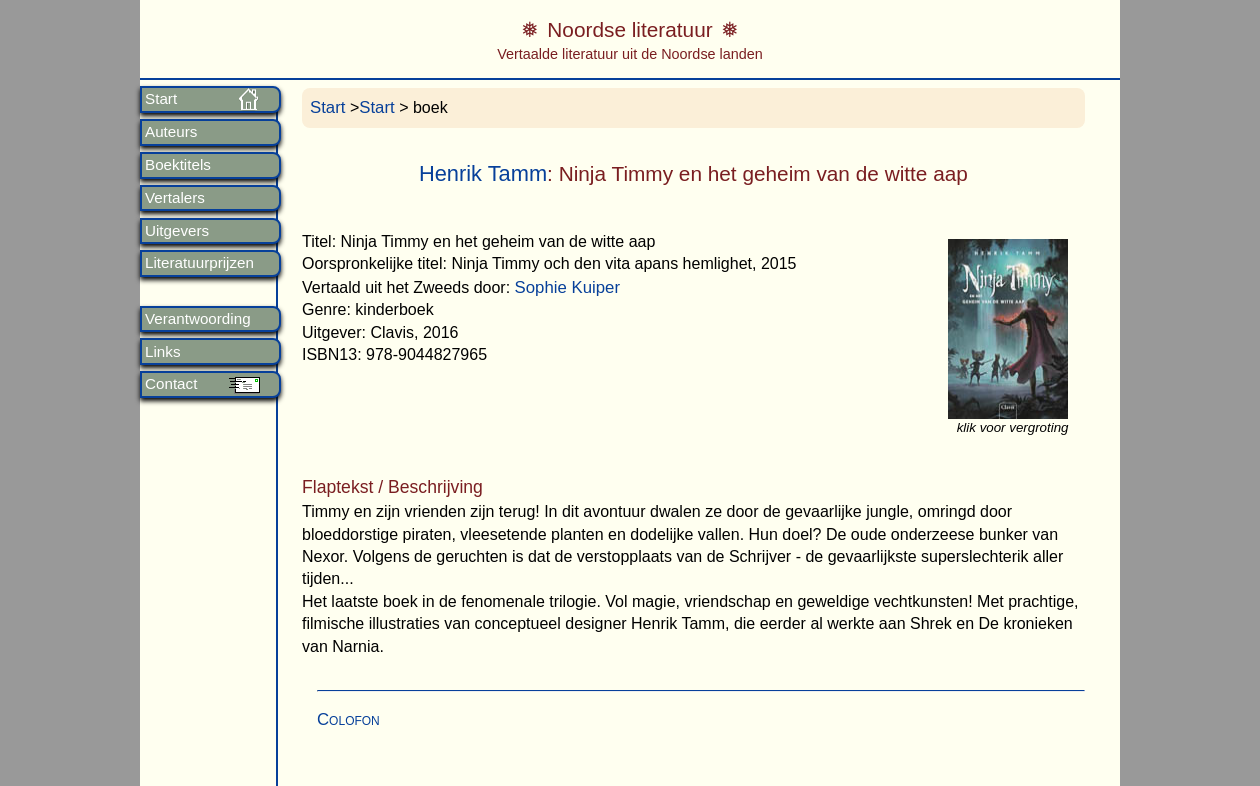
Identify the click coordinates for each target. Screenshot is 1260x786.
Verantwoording (198, 319)
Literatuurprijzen (199, 263)
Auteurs (171, 132)
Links (162, 352)
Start (161, 99)
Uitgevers (177, 231)
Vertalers (175, 198)
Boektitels (178, 165)
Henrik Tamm (483, 173)
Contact (171, 384)
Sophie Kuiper (567, 287)
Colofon (348, 719)
